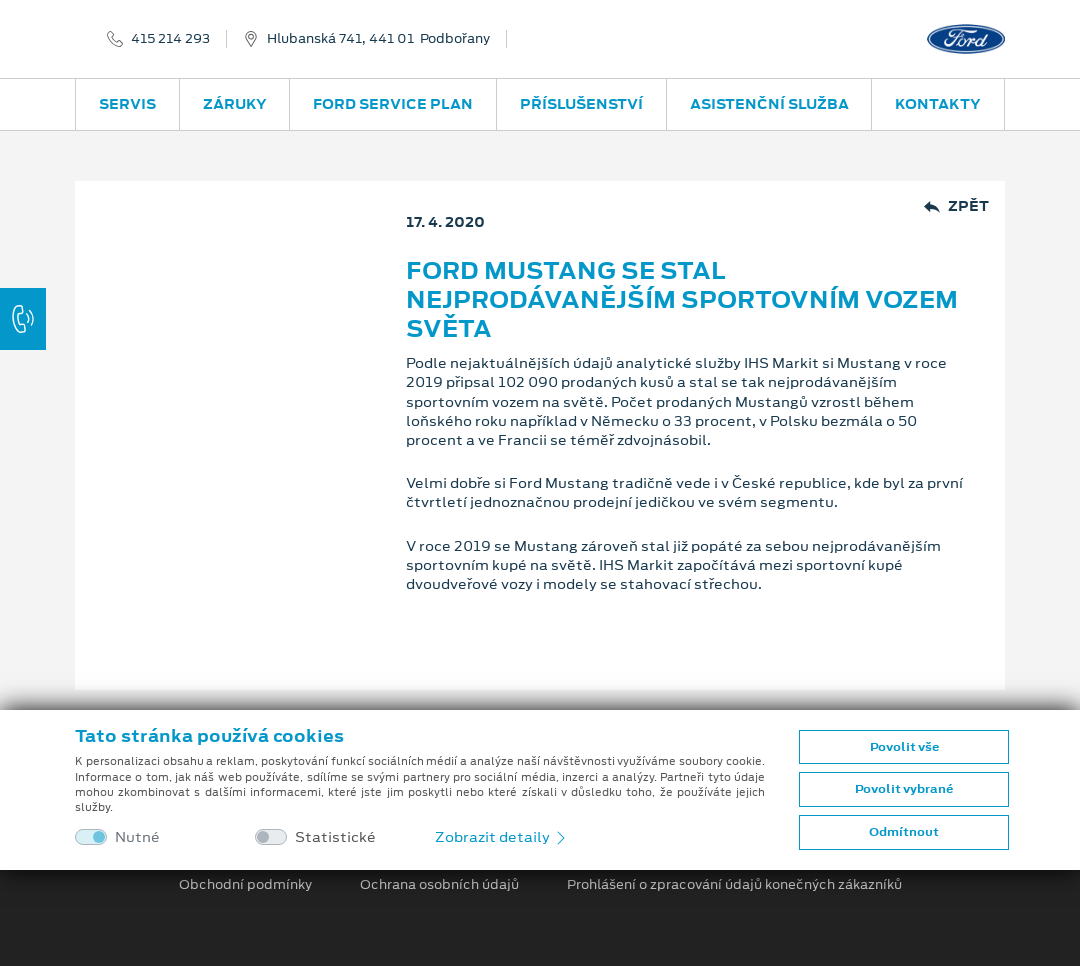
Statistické (335, 837)
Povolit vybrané (904, 789)
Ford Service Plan (393, 104)
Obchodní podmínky (245, 885)
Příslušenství (581, 104)
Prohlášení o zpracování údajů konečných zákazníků (734, 885)
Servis (127, 104)
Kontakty (938, 104)
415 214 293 (170, 39)
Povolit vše (904, 747)
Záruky (235, 104)
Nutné (137, 837)
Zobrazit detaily (502, 837)
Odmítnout (904, 832)
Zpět (956, 206)
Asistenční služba (769, 104)
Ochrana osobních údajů (439, 885)
